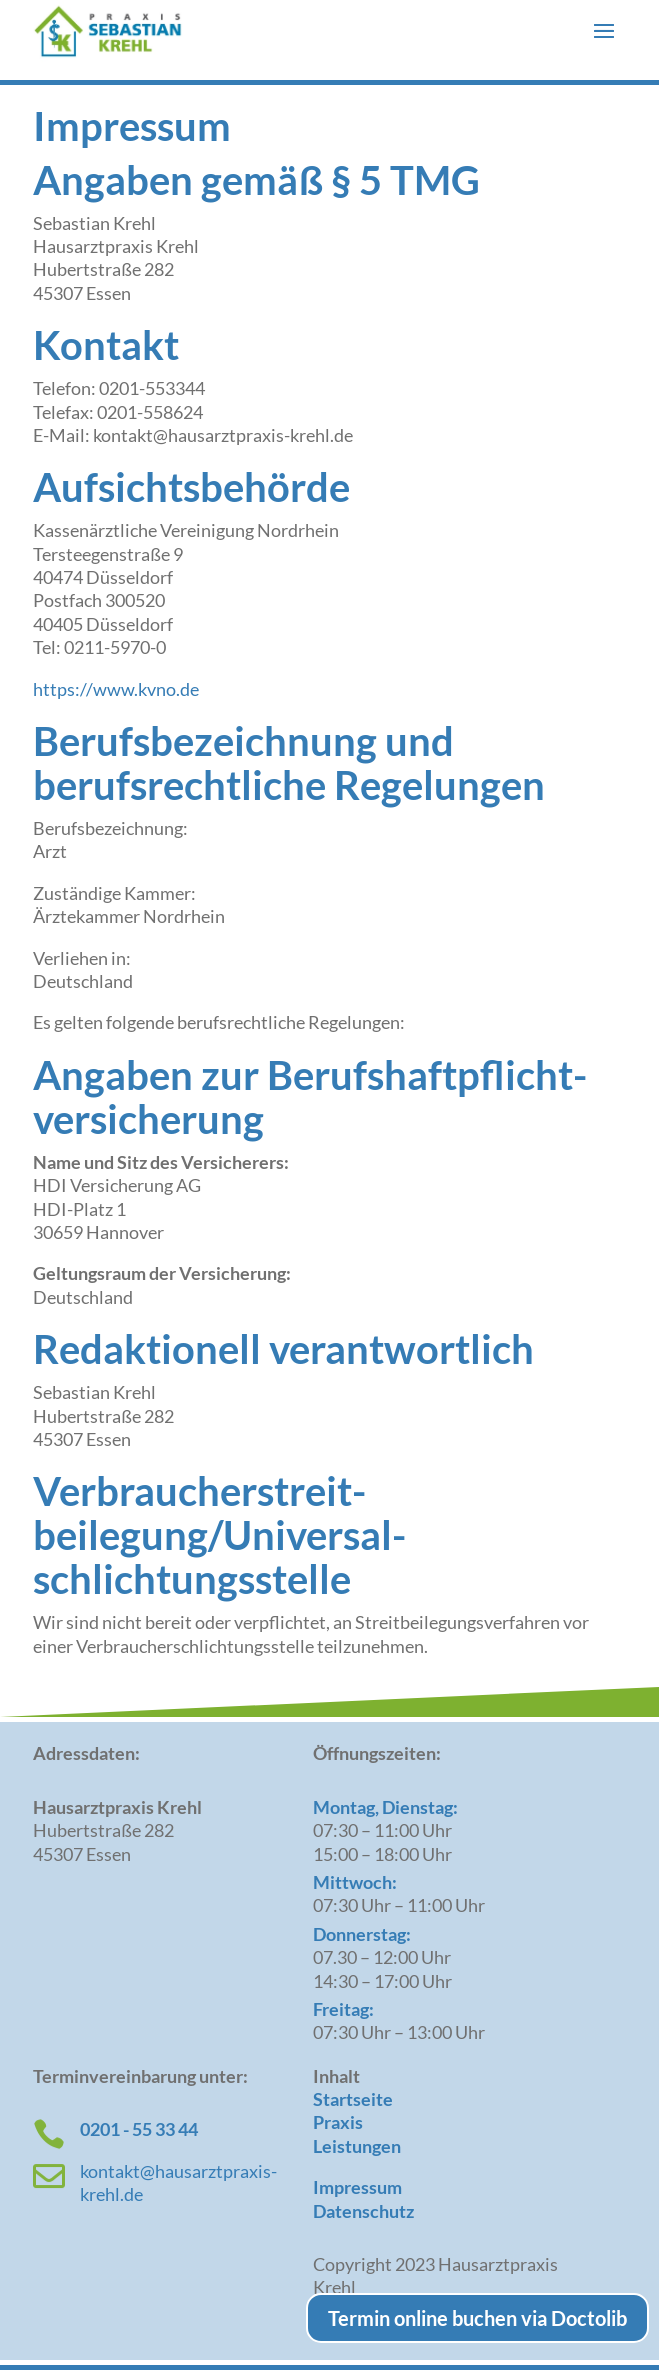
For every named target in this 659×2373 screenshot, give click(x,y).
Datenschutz (363, 2211)
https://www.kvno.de (116, 689)
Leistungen (357, 2146)
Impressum (357, 2187)
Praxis (338, 2122)
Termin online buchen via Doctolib (477, 2318)
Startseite (353, 2099)
